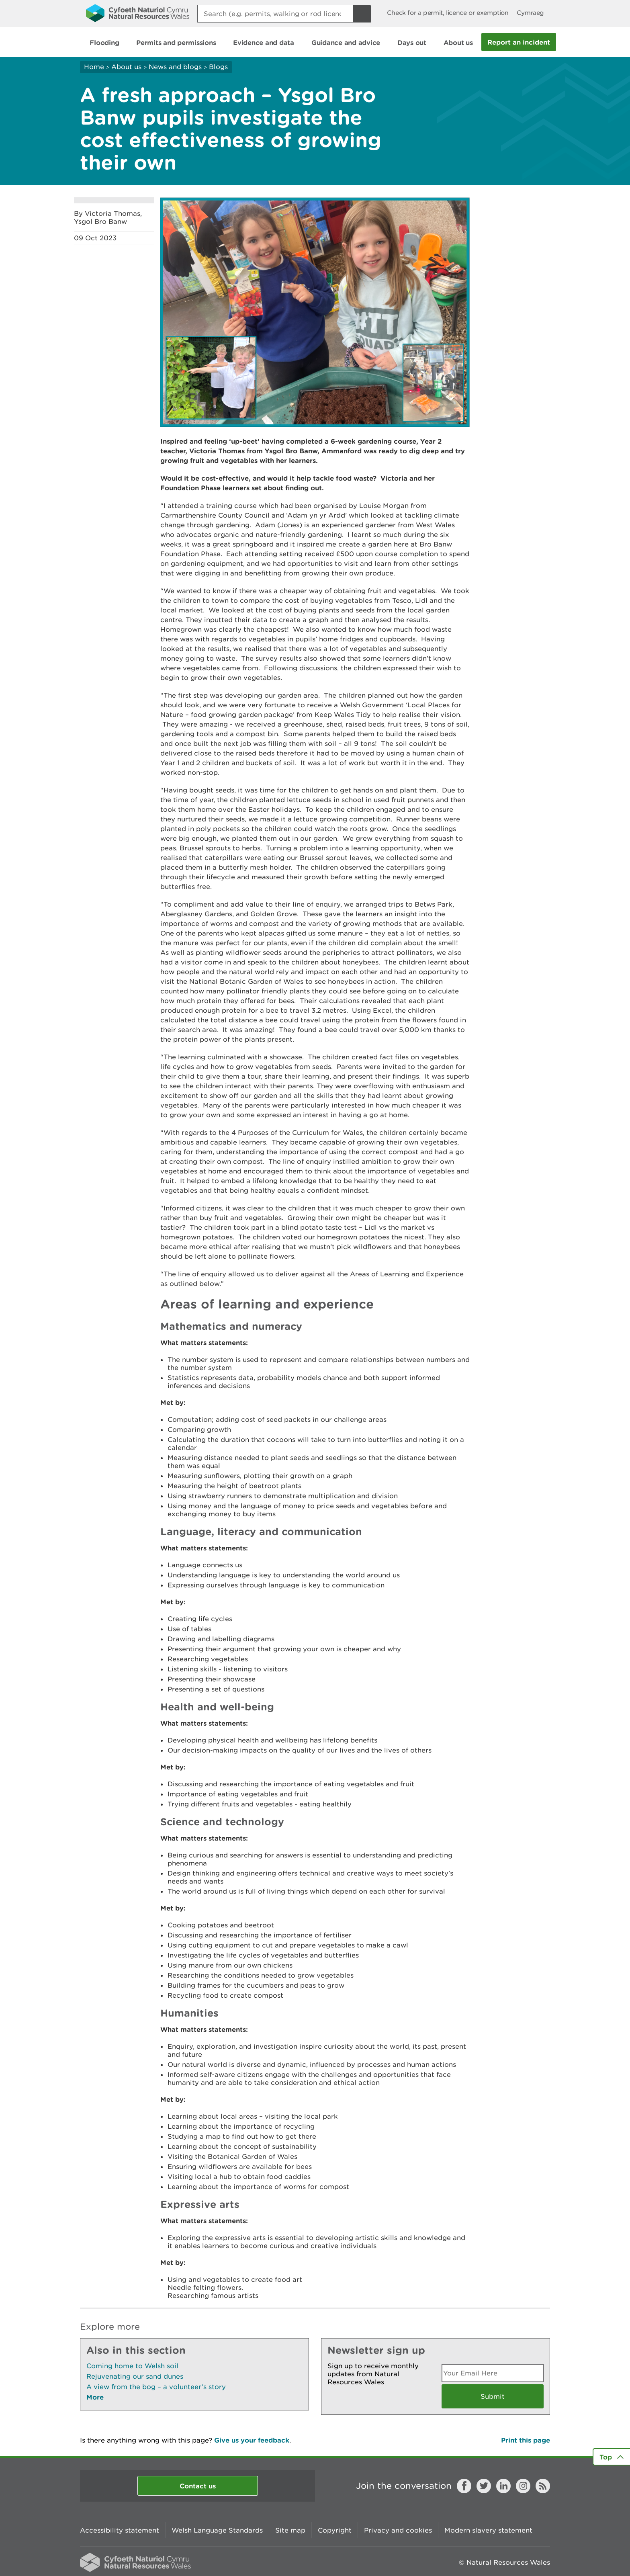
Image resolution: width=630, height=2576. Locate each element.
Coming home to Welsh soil (132, 2366)
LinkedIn (503, 2486)
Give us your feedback (251, 2440)
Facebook (464, 2486)
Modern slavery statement (488, 2530)
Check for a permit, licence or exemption (448, 12)
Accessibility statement (119, 2530)
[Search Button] (362, 14)
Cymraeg (530, 12)
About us (126, 67)
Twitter (484, 2486)
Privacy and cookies (398, 2530)
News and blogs (175, 67)
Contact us (198, 2486)
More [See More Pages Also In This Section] (95, 2397)
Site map (290, 2530)
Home (94, 67)
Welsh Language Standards (217, 2530)
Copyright (335, 2530)
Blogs (218, 67)
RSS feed (543, 2486)
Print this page (525, 2440)
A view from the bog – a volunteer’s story (156, 2387)
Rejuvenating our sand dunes (134, 2376)
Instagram (523, 2486)
